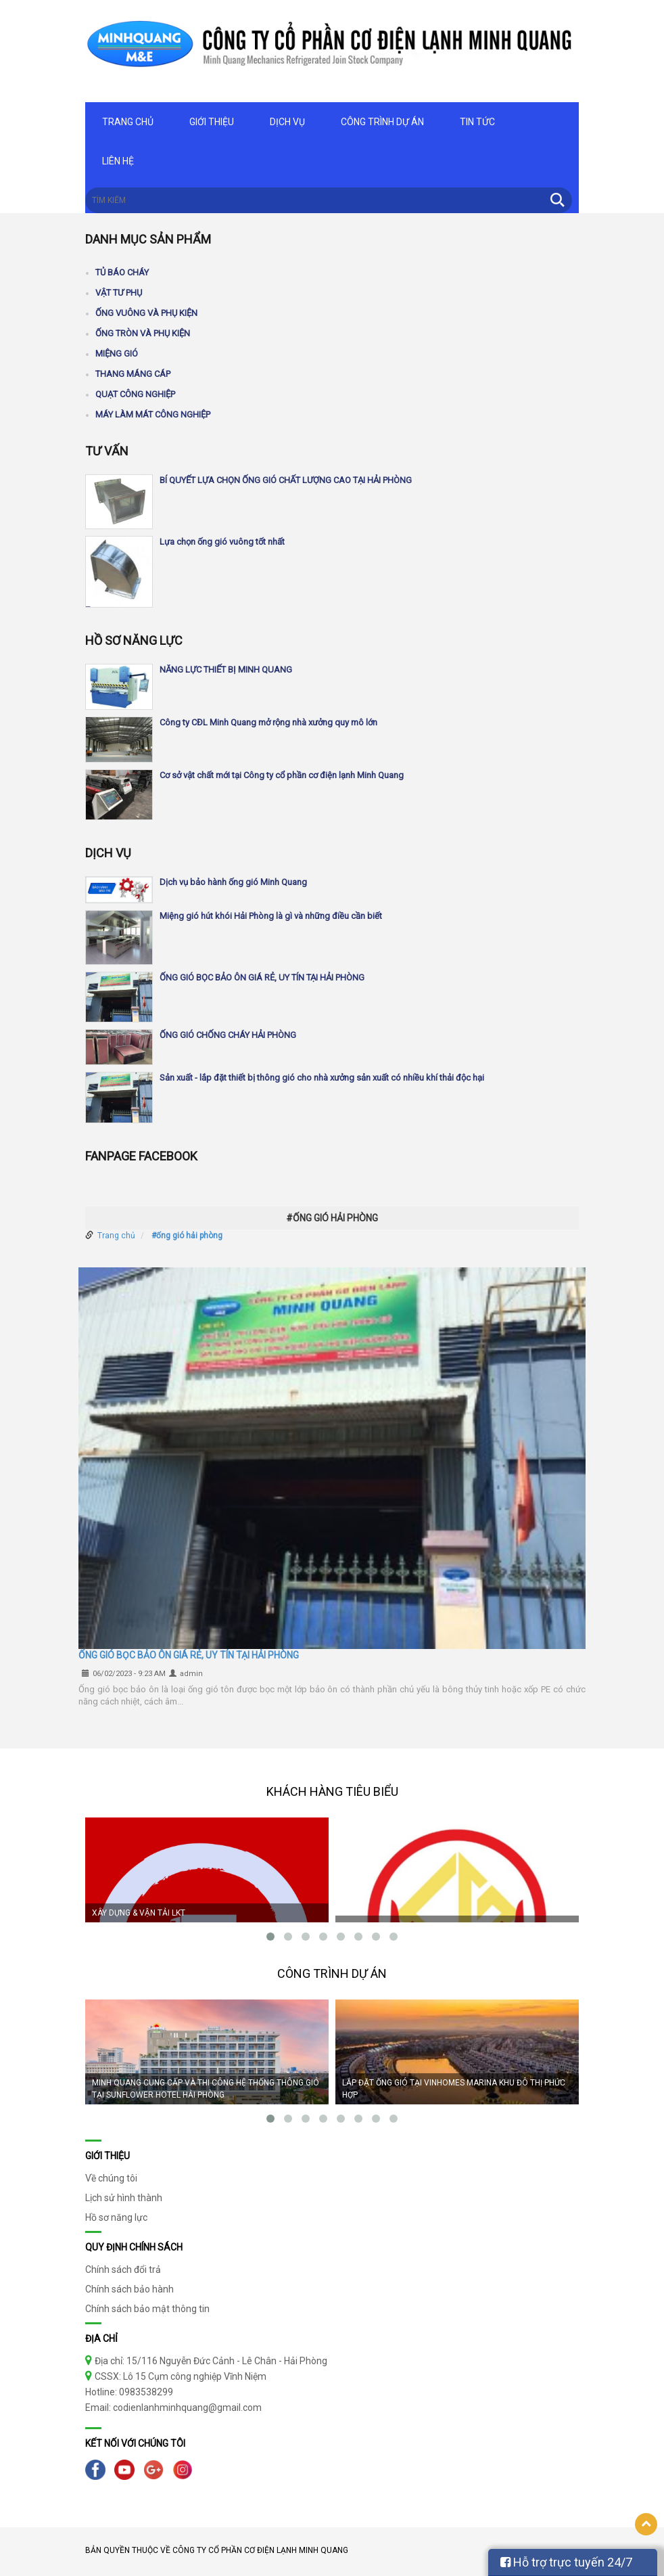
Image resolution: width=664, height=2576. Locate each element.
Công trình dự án (382, 121)
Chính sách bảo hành (129, 2289)
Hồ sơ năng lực (116, 2217)
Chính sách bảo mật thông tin (147, 2308)
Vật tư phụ (118, 293)
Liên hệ (118, 161)
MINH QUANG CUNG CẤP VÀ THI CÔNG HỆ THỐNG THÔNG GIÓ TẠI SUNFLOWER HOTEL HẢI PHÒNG (205, 2089)
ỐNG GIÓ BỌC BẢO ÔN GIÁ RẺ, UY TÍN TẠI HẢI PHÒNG (262, 977)
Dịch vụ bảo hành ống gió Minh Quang (233, 882)
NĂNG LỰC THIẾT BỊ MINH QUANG (226, 669)
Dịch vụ (287, 121)
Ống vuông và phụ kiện (146, 313)
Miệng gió (116, 353)
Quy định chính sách (134, 2247)
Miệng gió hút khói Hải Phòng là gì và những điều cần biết (271, 916)
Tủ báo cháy (122, 272)
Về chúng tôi (111, 2178)
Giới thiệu (211, 121)
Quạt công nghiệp (135, 394)
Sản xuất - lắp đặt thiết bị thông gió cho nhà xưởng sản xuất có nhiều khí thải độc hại (322, 1077)
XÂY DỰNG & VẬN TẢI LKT (138, 1913)
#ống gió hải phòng (186, 1235)
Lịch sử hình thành (123, 2197)
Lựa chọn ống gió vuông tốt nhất (222, 542)
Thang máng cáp (132, 374)
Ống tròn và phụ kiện (142, 333)
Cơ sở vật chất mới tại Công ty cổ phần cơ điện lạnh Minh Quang (282, 775)
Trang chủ (127, 121)
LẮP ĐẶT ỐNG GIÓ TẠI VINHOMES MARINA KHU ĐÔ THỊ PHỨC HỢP (453, 2089)
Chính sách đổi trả (123, 2269)
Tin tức (477, 121)
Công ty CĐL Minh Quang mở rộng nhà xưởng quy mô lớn (268, 722)
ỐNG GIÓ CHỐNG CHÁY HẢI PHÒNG (228, 1035)
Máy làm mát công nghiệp (152, 414)
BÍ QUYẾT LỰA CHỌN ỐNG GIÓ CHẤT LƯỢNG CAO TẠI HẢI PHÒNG (286, 480)
